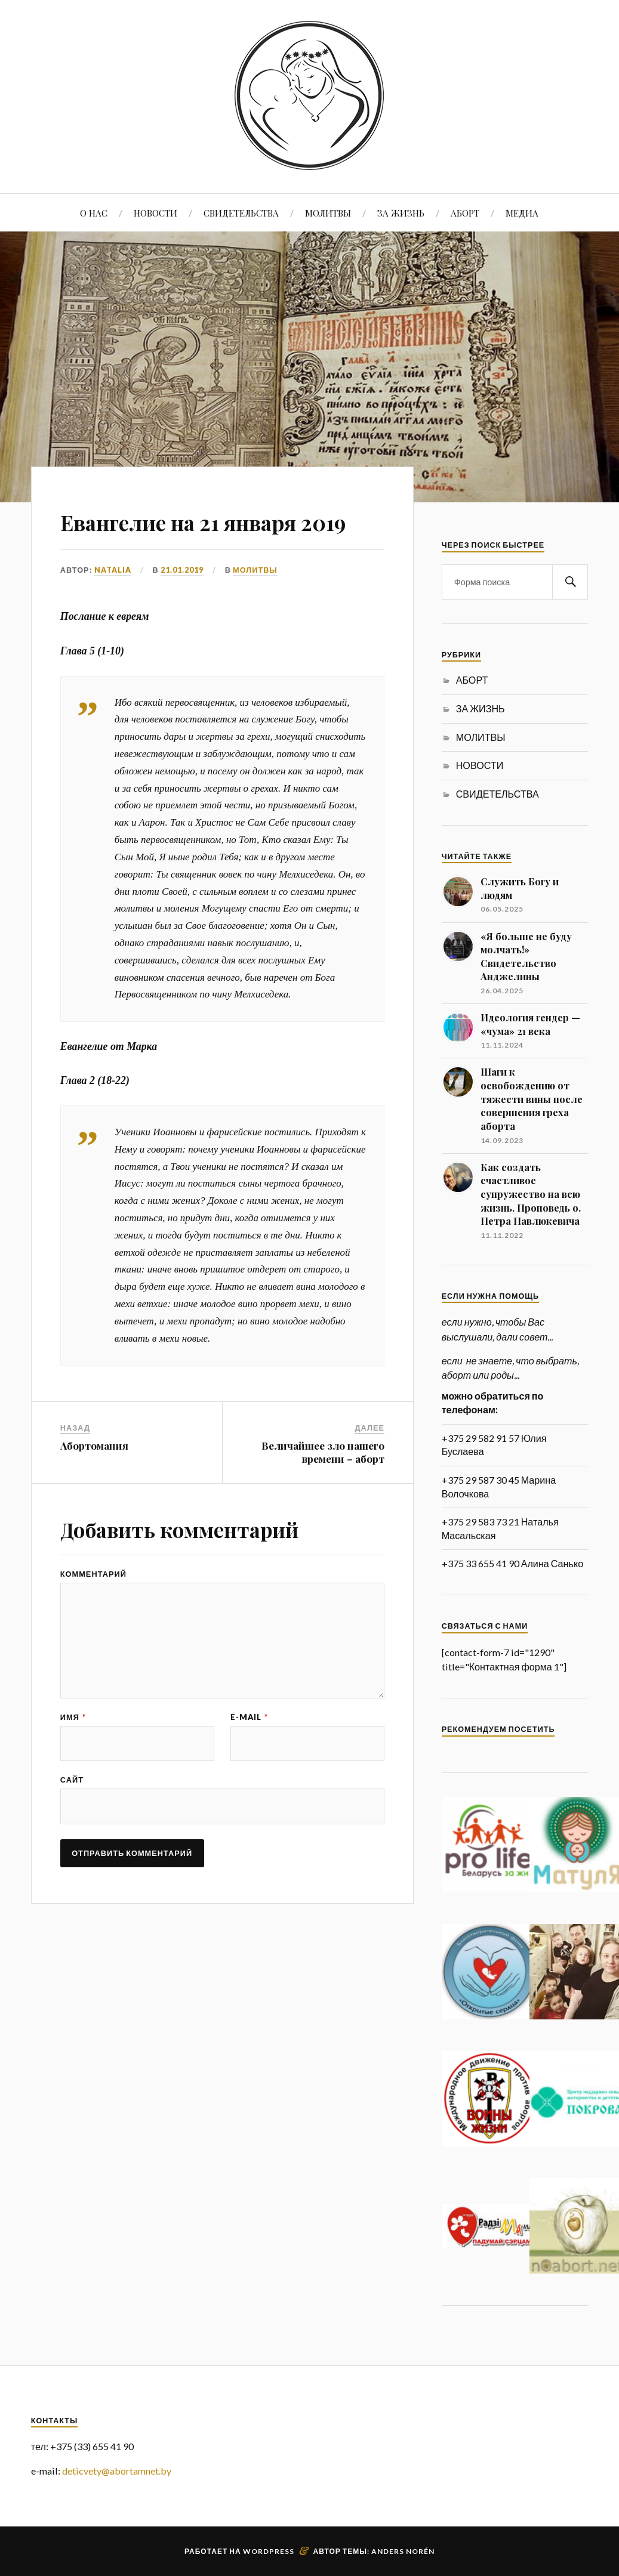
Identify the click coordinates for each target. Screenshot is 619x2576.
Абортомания (94, 1480)
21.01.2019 (182, 604)
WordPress (268, 2551)
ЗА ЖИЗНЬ (400, 212)
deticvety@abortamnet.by (116, 2470)
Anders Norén (403, 2551)
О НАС (93, 212)
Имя (73, 1755)
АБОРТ (465, 212)
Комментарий (93, 1609)
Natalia (112, 604)
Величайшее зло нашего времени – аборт (322, 1487)
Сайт (72, 1819)
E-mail (249, 1755)
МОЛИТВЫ (328, 212)
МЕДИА (522, 212)
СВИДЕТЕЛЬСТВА (241, 212)
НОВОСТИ (155, 212)
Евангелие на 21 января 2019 (210, 537)
